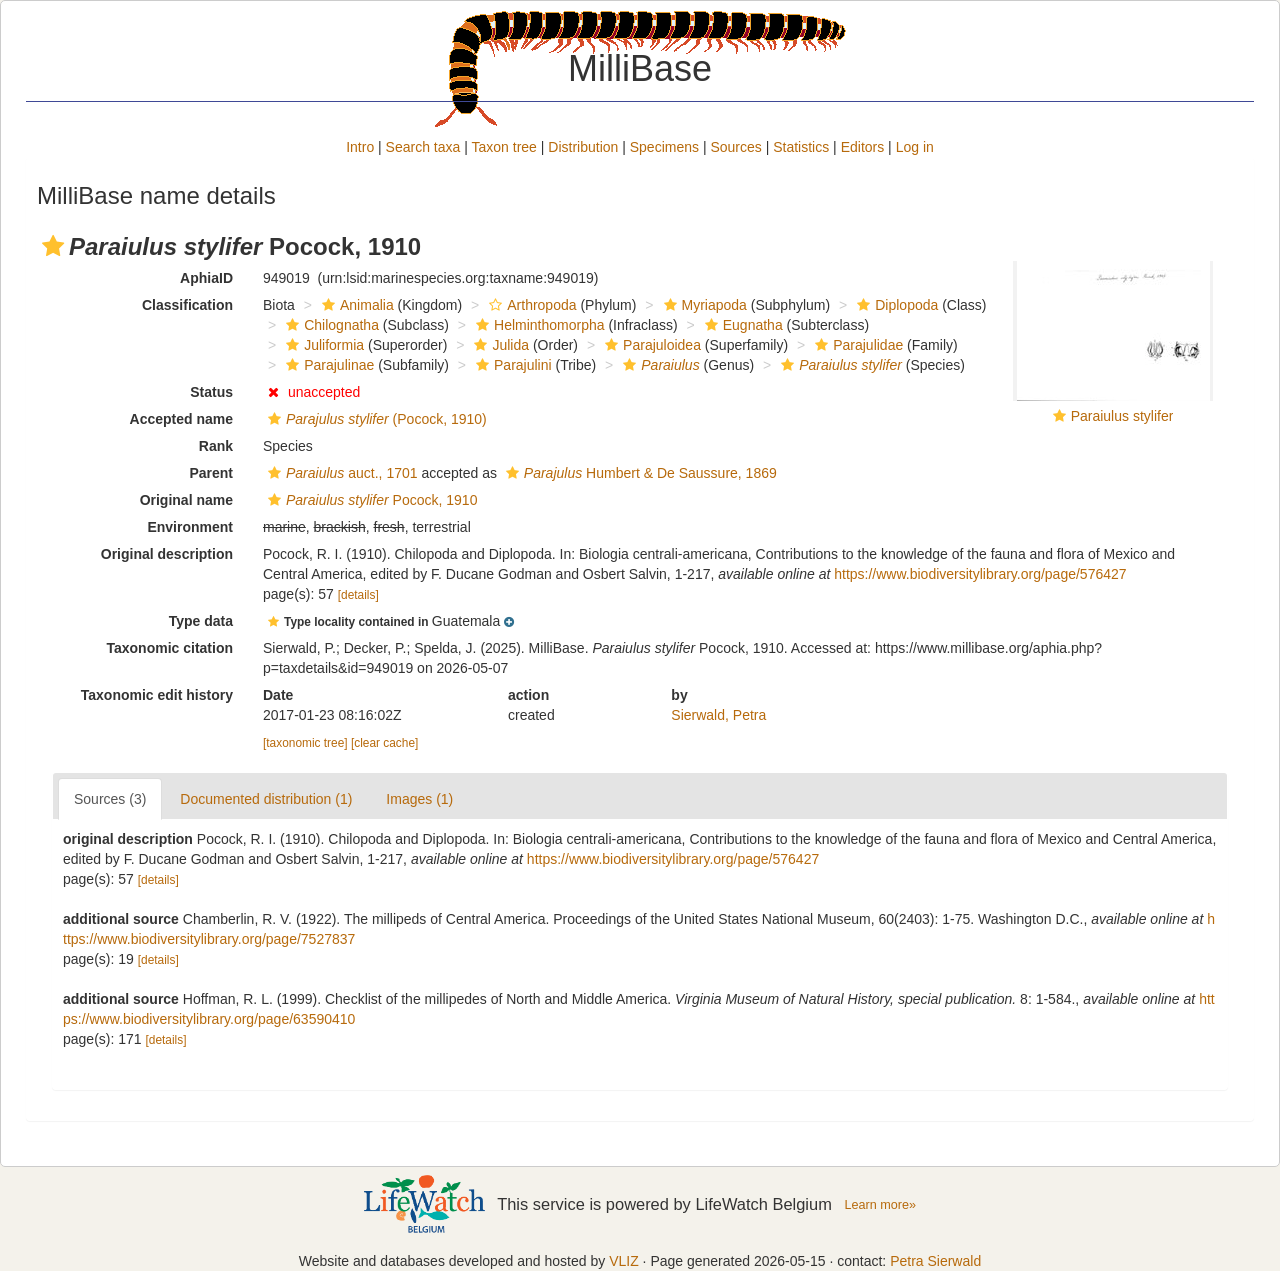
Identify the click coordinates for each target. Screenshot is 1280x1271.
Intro (360, 147)
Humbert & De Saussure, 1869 (639, 473)
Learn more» (880, 1205)
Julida (499, 345)
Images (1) (419, 799)
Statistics (801, 147)
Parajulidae (856, 345)
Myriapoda (703, 305)
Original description (167, 554)
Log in (915, 147)
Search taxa (423, 147)
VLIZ (624, 1261)
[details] (358, 595)
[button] (53, 246)
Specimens (664, 147)
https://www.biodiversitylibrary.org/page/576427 (980, 574)
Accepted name (181, 419)
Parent (211, 473)
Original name (186, 500)
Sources (735, 147)
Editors (863, 147)
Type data (201, 621)
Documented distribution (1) (266, 799)
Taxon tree (504, 147)
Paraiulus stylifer (1122, 416)
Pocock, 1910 (370, 500)
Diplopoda (895, 305)
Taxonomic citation (169, 648)
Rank (216, 446)
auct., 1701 (340, 473)
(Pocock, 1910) (375, 419)
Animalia (355, 305)
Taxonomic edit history (157, 695)
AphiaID (206, 278)
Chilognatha (330, 325)
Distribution (583, 147)
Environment (190, 527)
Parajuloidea (650, 345)
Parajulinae (327, 365)
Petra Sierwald (935, 1261)
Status (211, 392)
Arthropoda (530, 305)
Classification (187, 305)
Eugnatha (741, 325)
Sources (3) (110, 799)
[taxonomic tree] (305, 743)
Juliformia (322, 345)
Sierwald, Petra (718, 715)
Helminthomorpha (538, 325)
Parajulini (511, 365)
